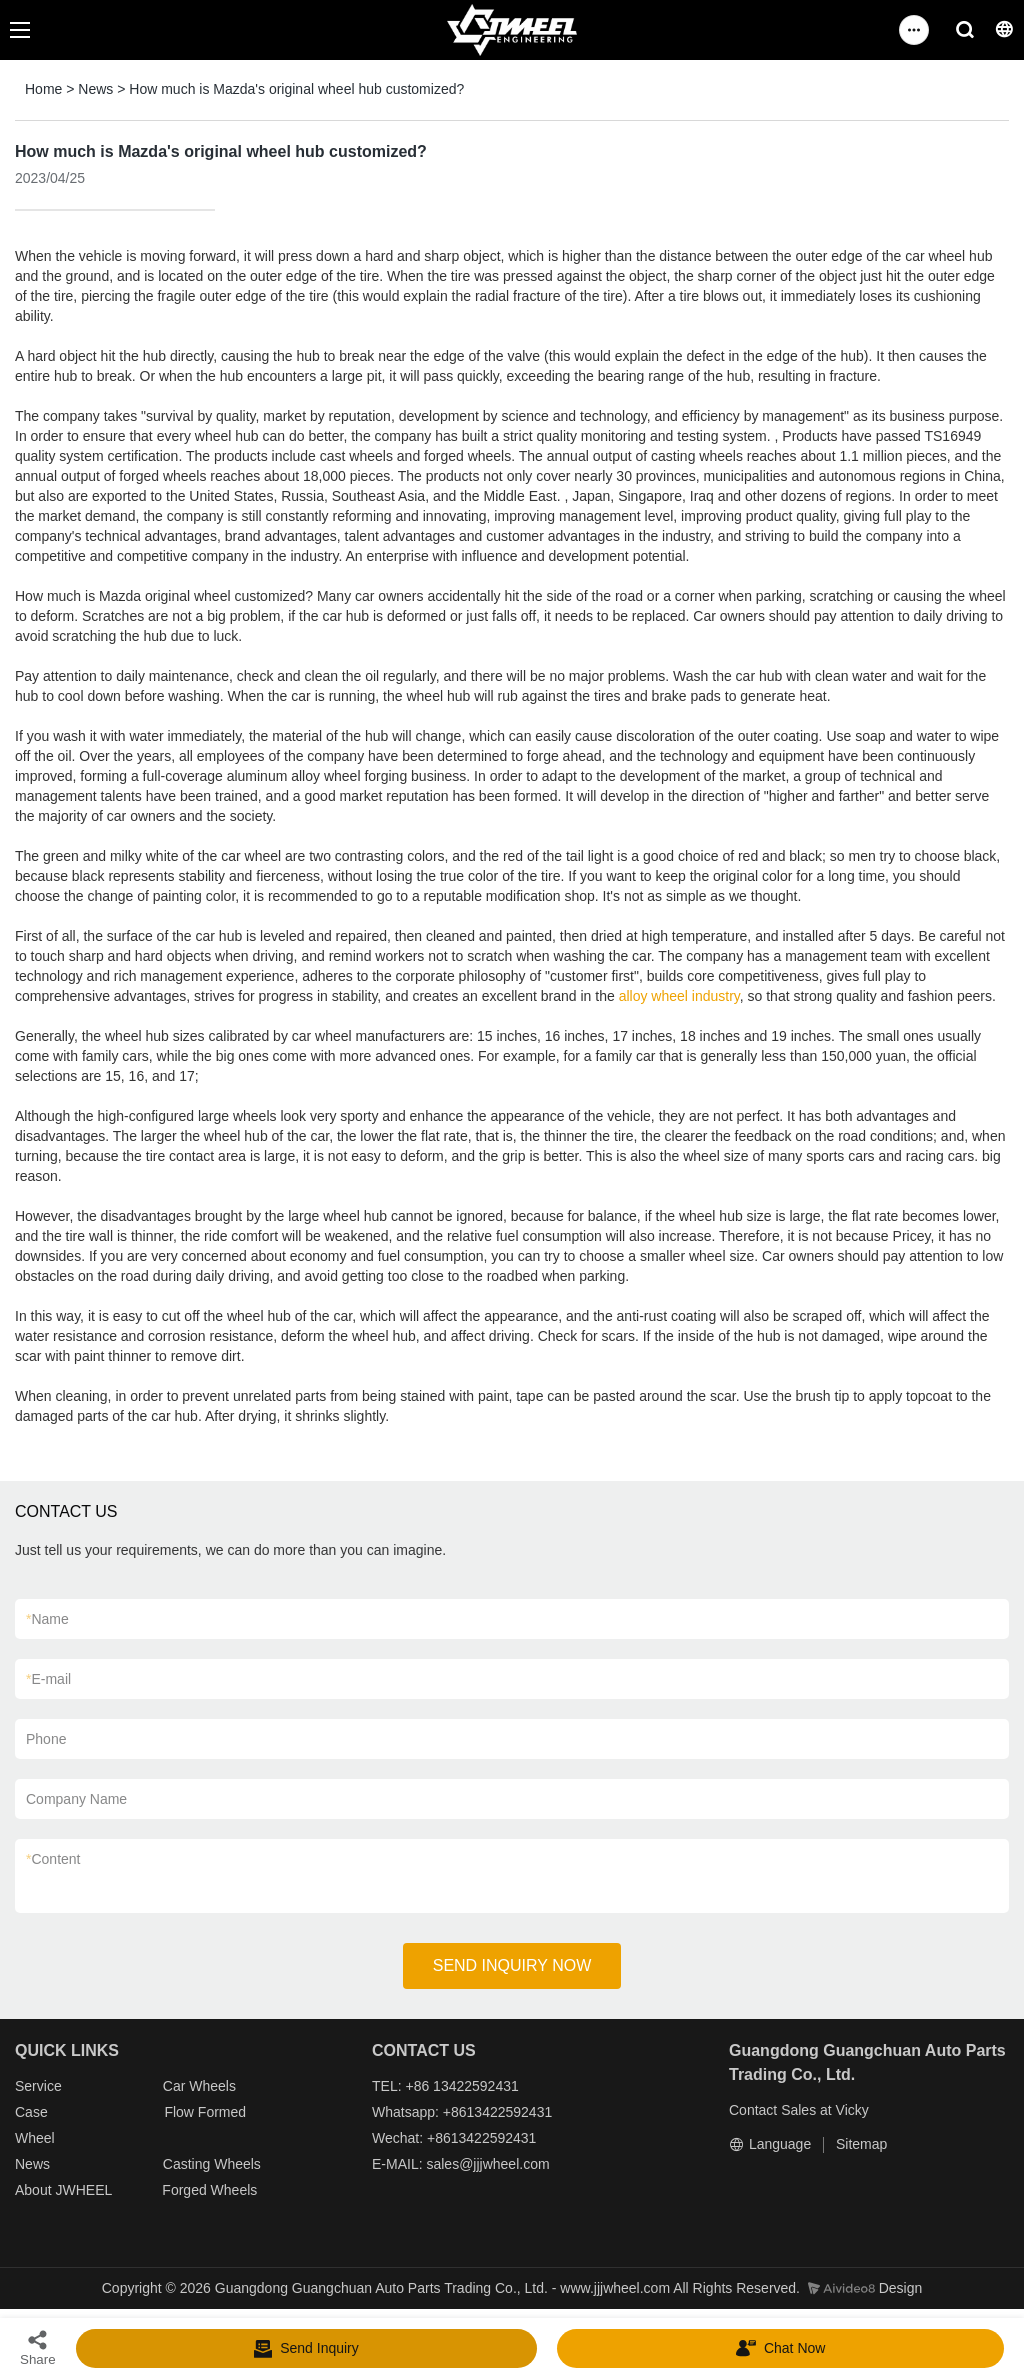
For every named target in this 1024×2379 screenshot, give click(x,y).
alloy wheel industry (679, 996)
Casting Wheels (212, 2164)
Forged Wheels (209, 2190)
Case (31, 2112)
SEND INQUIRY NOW (512, 1965)
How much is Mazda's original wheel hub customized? (296, 89)
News (95, 89)
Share (38, 2347)
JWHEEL (83, 2190)
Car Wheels (199, 2086)
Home (43, 89)
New (29, 2164)
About (35, 2190)
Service (38, 2086)
